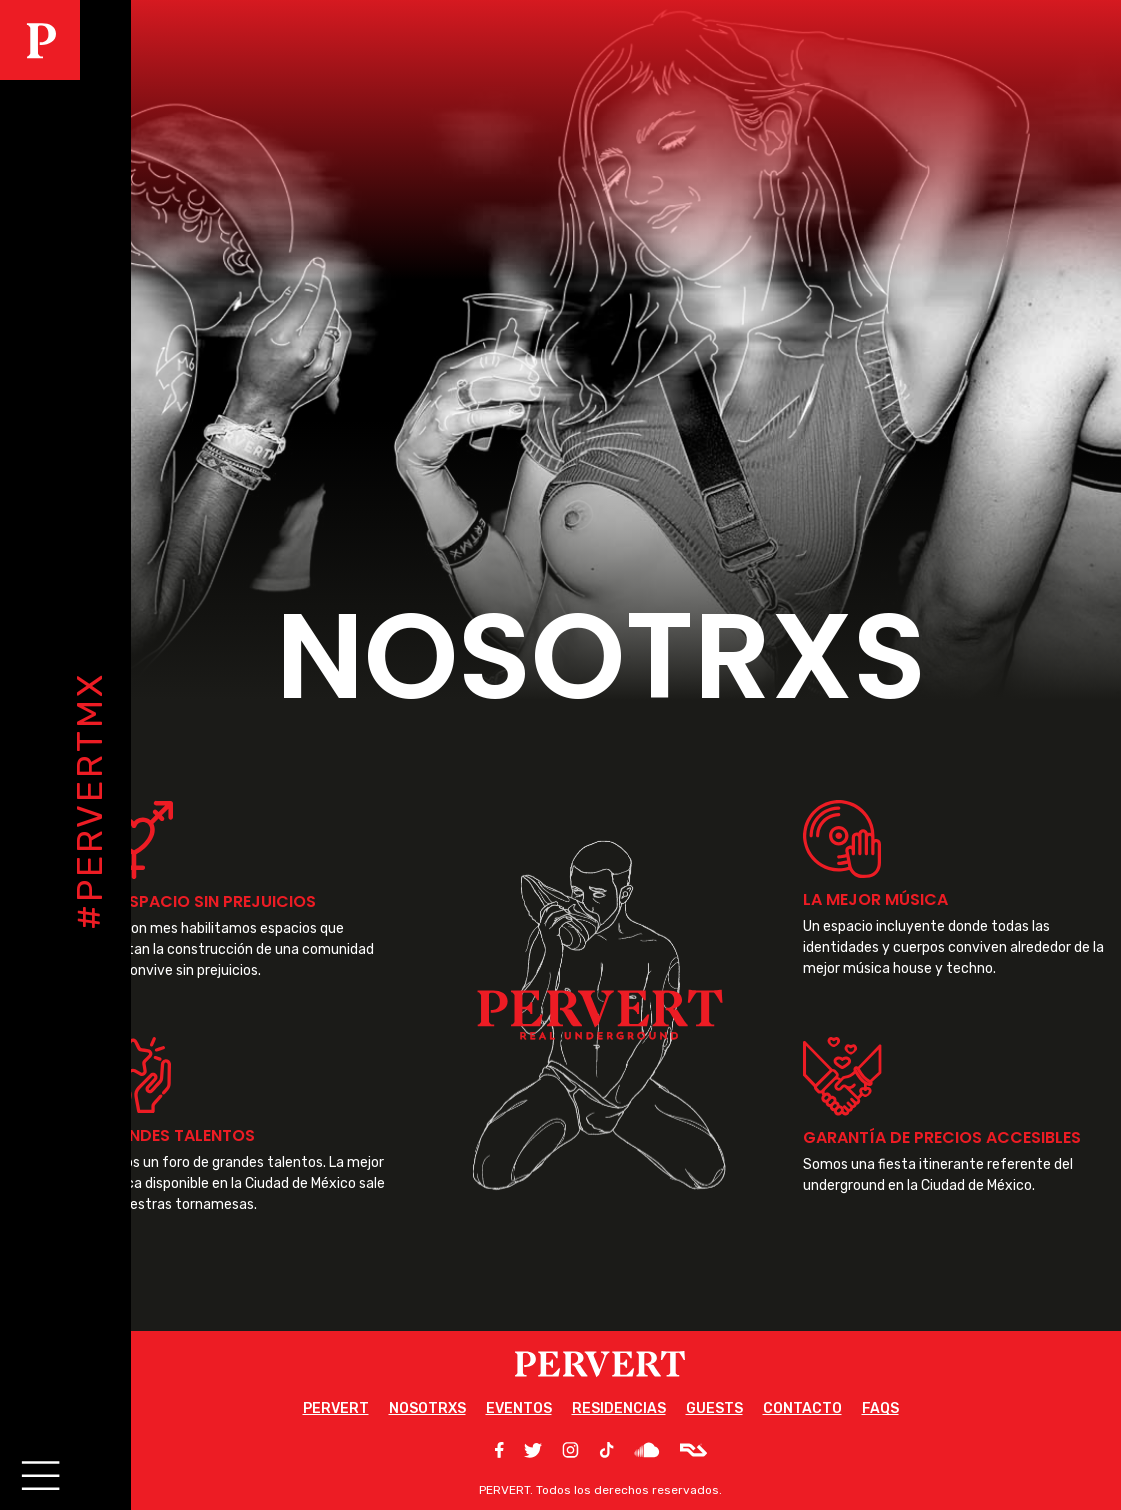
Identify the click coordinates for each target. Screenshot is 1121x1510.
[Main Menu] (37, 1472)
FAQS (880, 1408)
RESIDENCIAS (619, 1408)
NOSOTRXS (427, 1408)
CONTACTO (802, 1408)
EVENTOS (519, 1408)
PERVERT (336, 1408)
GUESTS (714, 1408)
